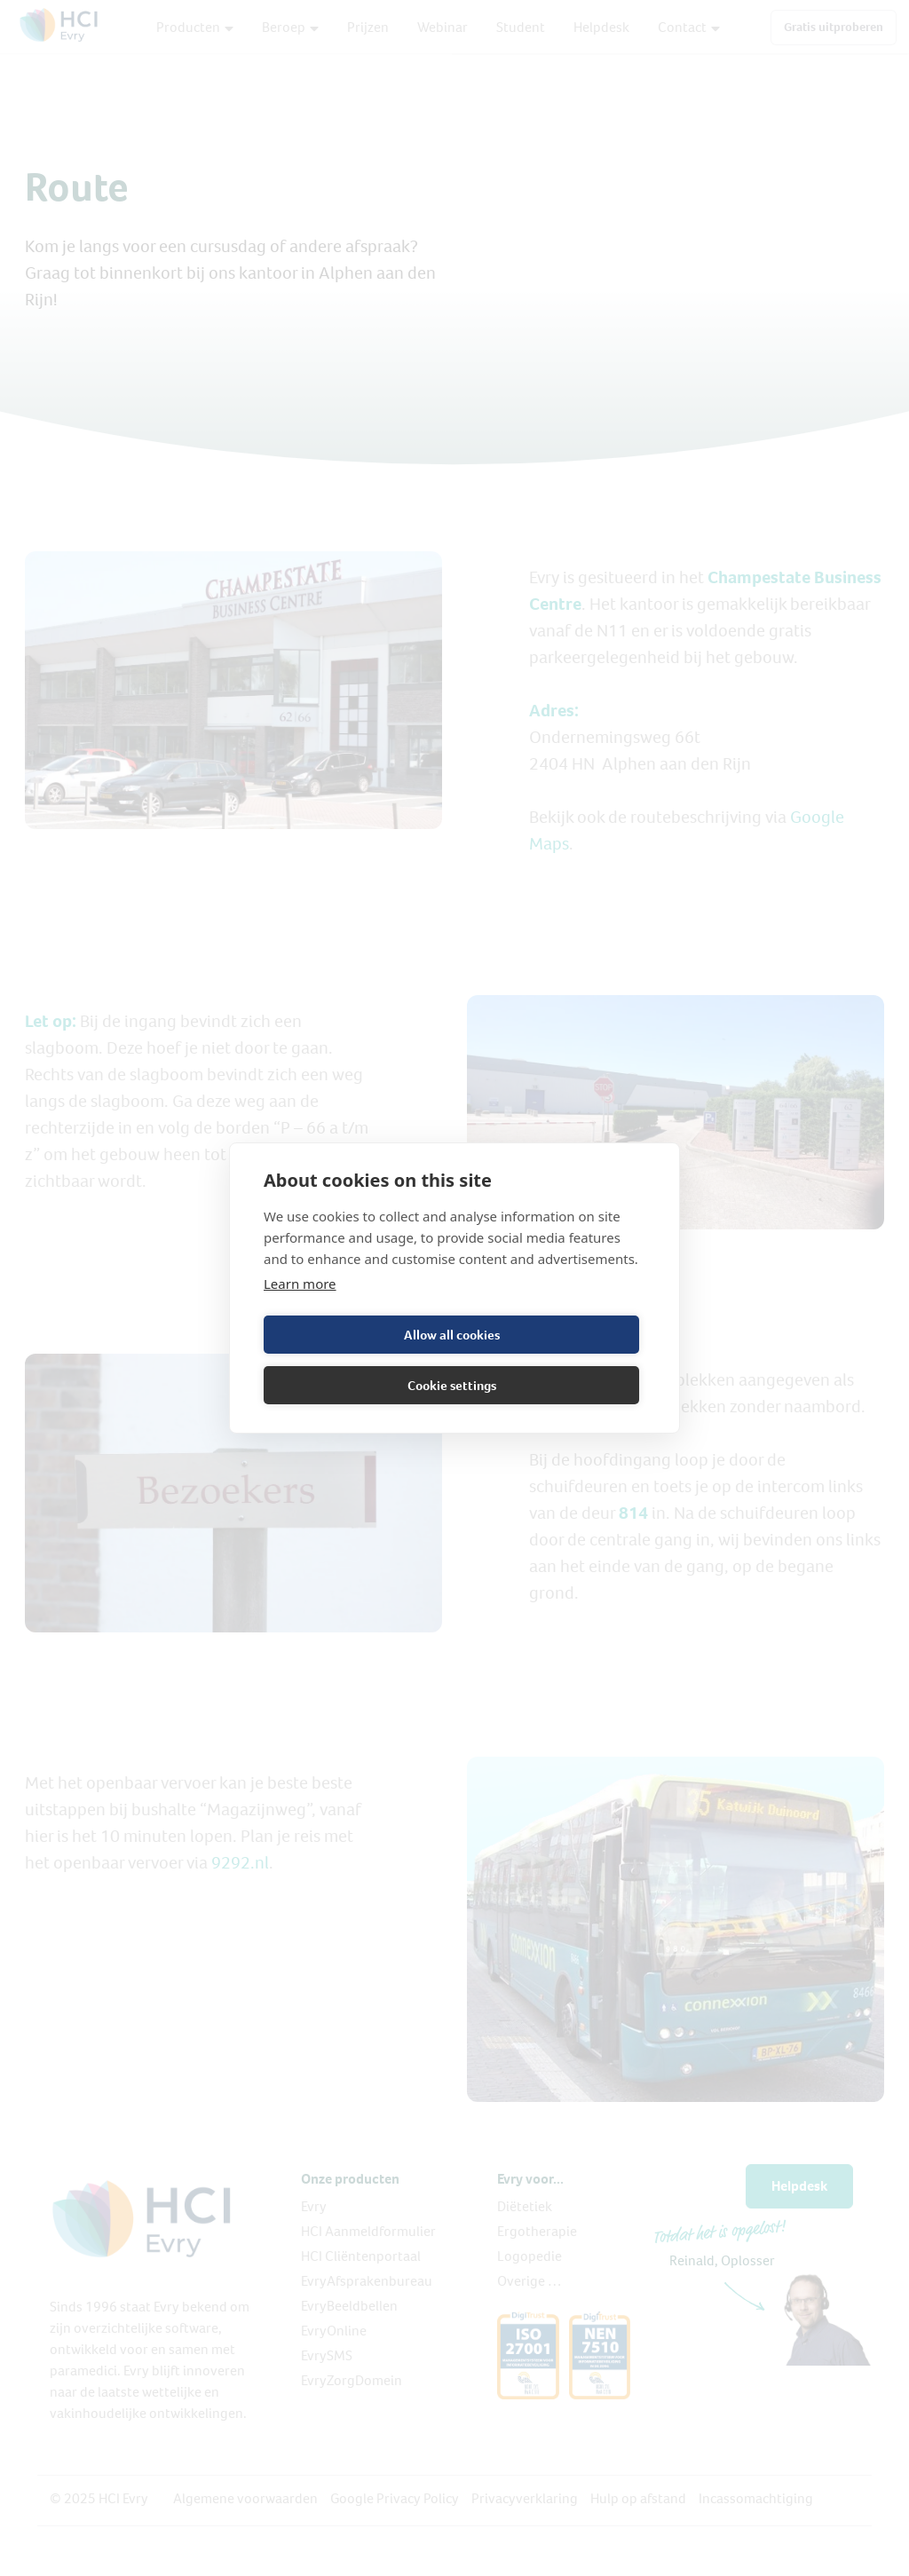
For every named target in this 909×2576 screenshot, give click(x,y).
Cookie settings (451, 1386)
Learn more (300, 1283)
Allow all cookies (452, 1335)
